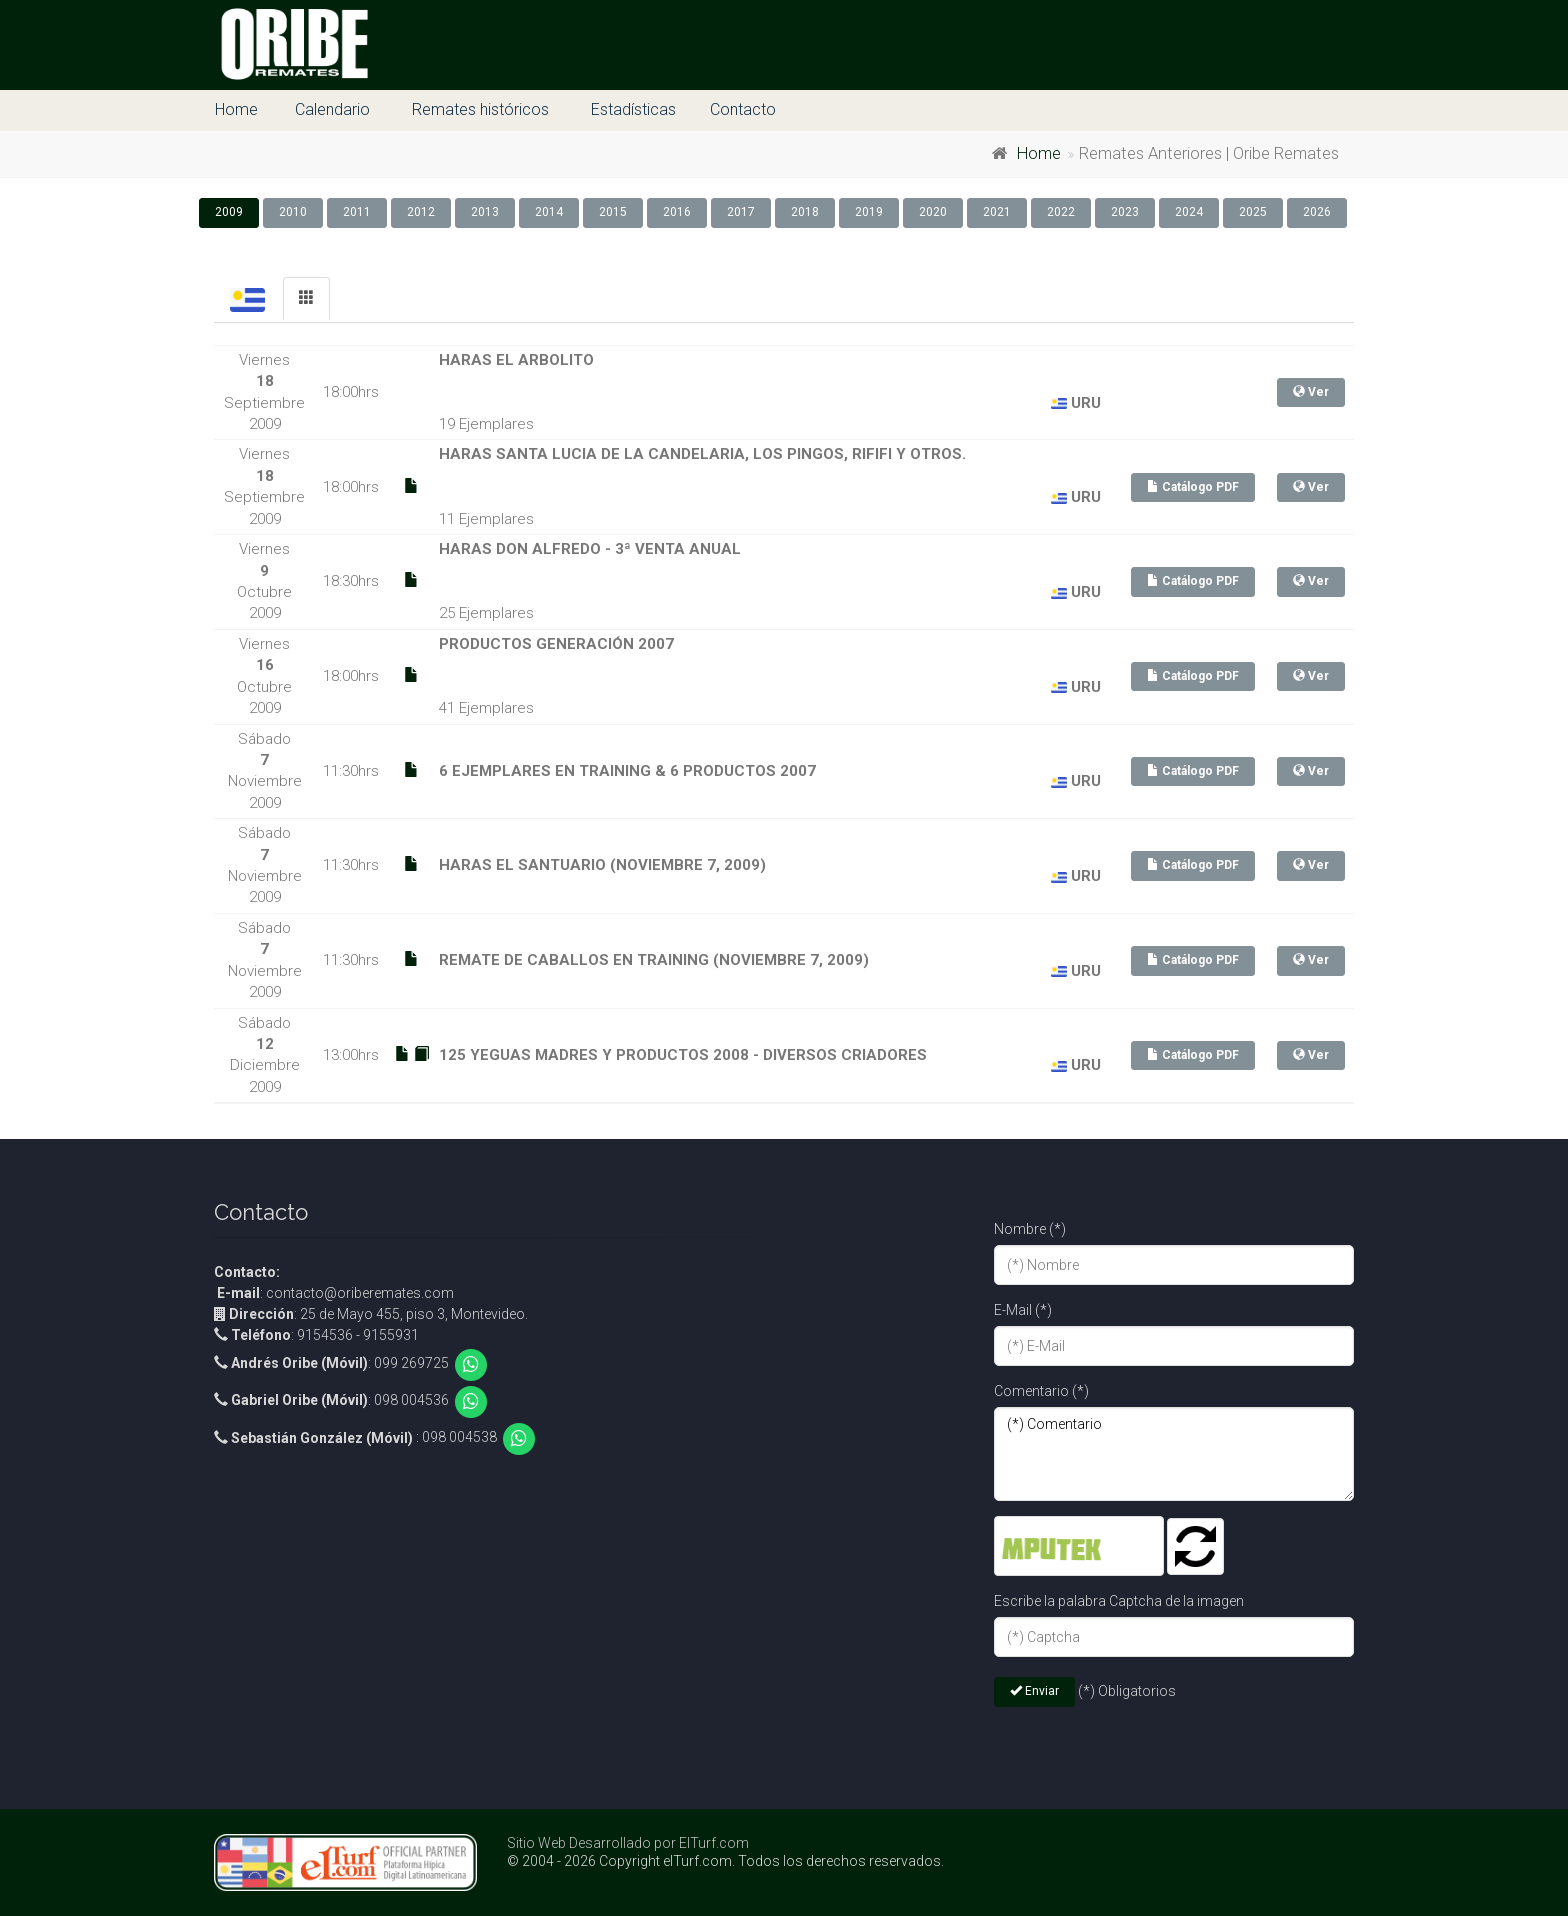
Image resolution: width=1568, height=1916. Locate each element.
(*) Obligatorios (1127, 1691)
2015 (613, 212)
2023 (1125, 212)
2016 (677, 212)
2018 (805, 212)
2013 (485, 212)
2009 (229, 212)
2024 (1189, 212)
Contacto (743, 109)
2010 (293, 212)
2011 (357, 212)
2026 (1317, 212)
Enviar (1034, 1691)
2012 (421, 212)
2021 (997, 212)
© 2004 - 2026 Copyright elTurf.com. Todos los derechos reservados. (725, 1861)
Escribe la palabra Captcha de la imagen (1119, 1601)
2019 (869, 212)
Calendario (332, 109)
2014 (549, 212)
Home (236, 109)
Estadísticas (633, 109)
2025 (1253, 212)
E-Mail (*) (1023, 1310)
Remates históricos (480, 109)
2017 (741, 212)
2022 (1061, 212)
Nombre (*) (1030, 1229)
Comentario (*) (1041, 1391)
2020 (933, 212)
